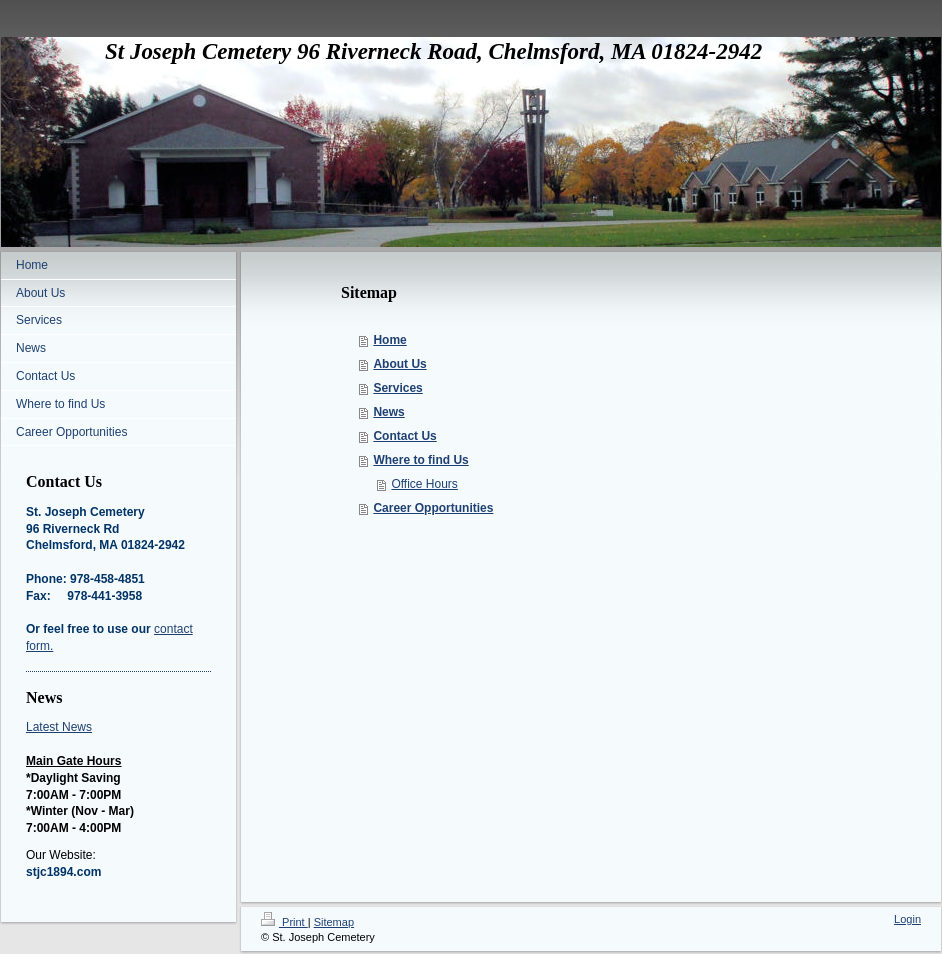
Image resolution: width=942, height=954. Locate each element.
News (388, 412)
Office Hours (424, 484)
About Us (399, 364)
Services (397, 388)
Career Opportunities (433, 508)
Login (907, 919)
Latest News (59, 727)
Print (284, 922)
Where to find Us (420, 460)
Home (389, 340)
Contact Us (404, 436)
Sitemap (334, 922)
